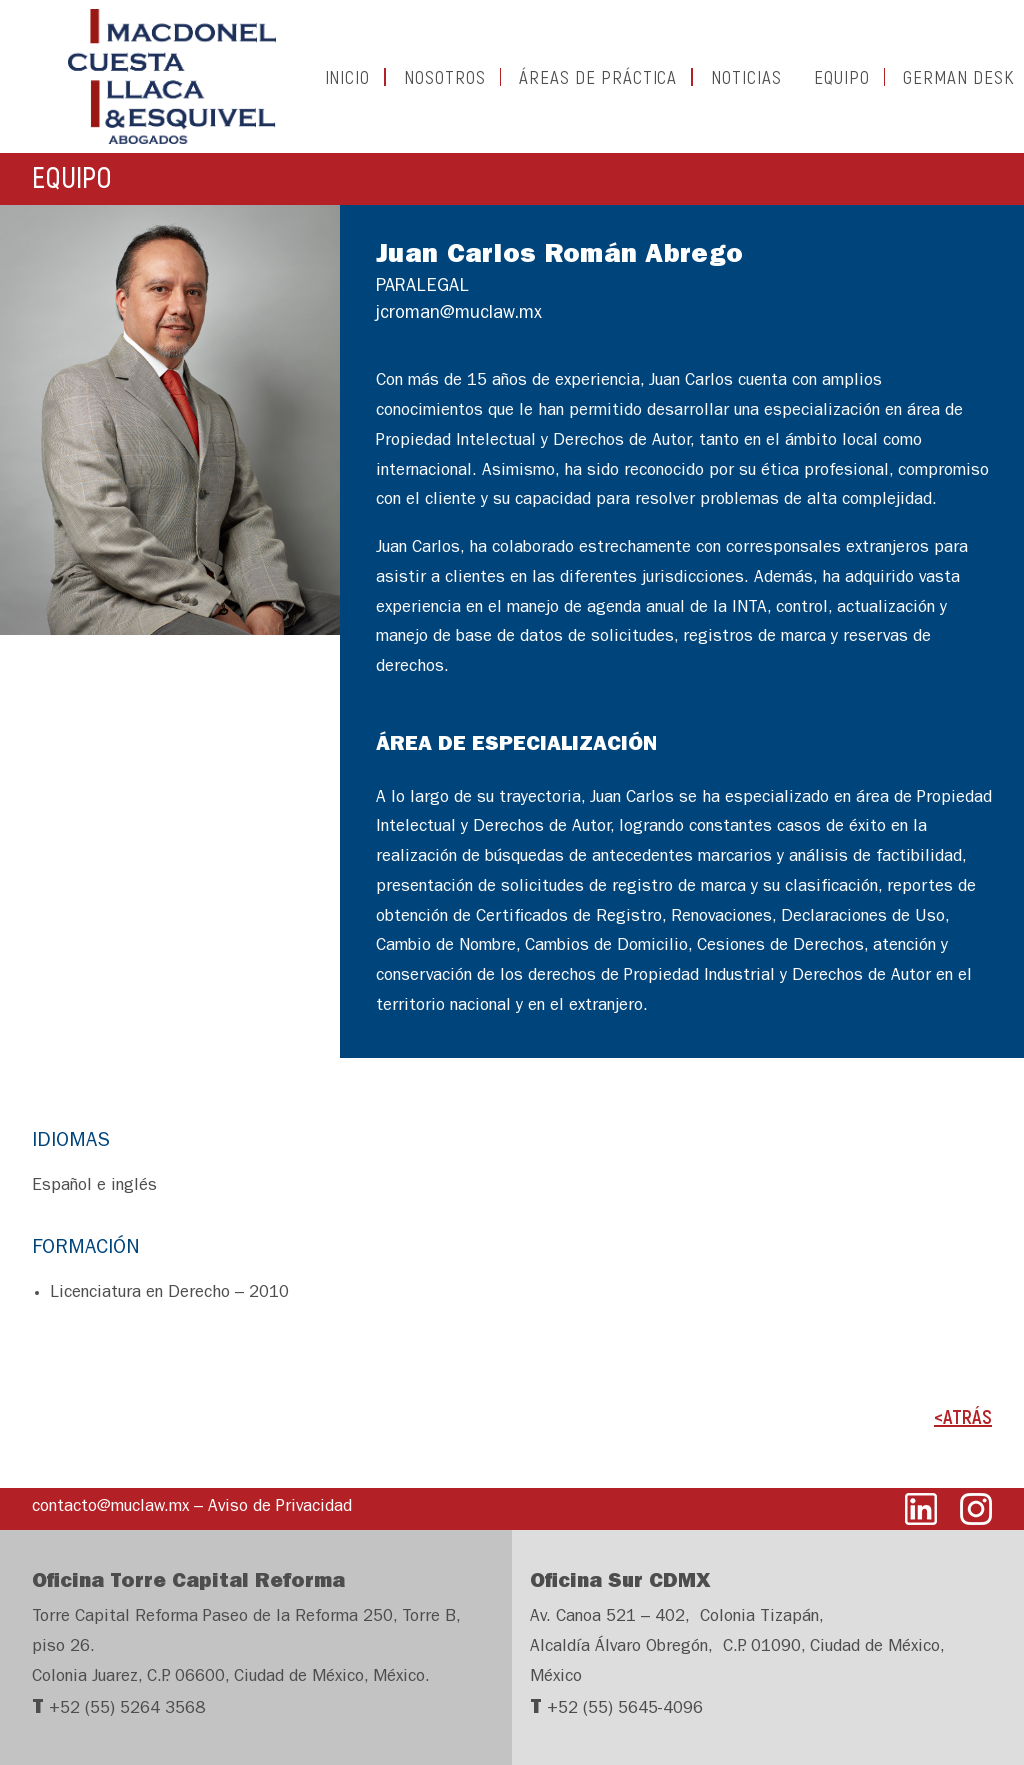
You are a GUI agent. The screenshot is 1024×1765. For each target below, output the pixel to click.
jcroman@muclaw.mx (459, 333)
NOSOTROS (409, 85)
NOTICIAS (710, 85)
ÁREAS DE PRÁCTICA (562, 85)
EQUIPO (806, 85)
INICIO (312, 85)
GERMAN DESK (922, 85)
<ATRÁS (963, 1434)
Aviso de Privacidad (280, 1507)
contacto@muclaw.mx (110, 1507)
